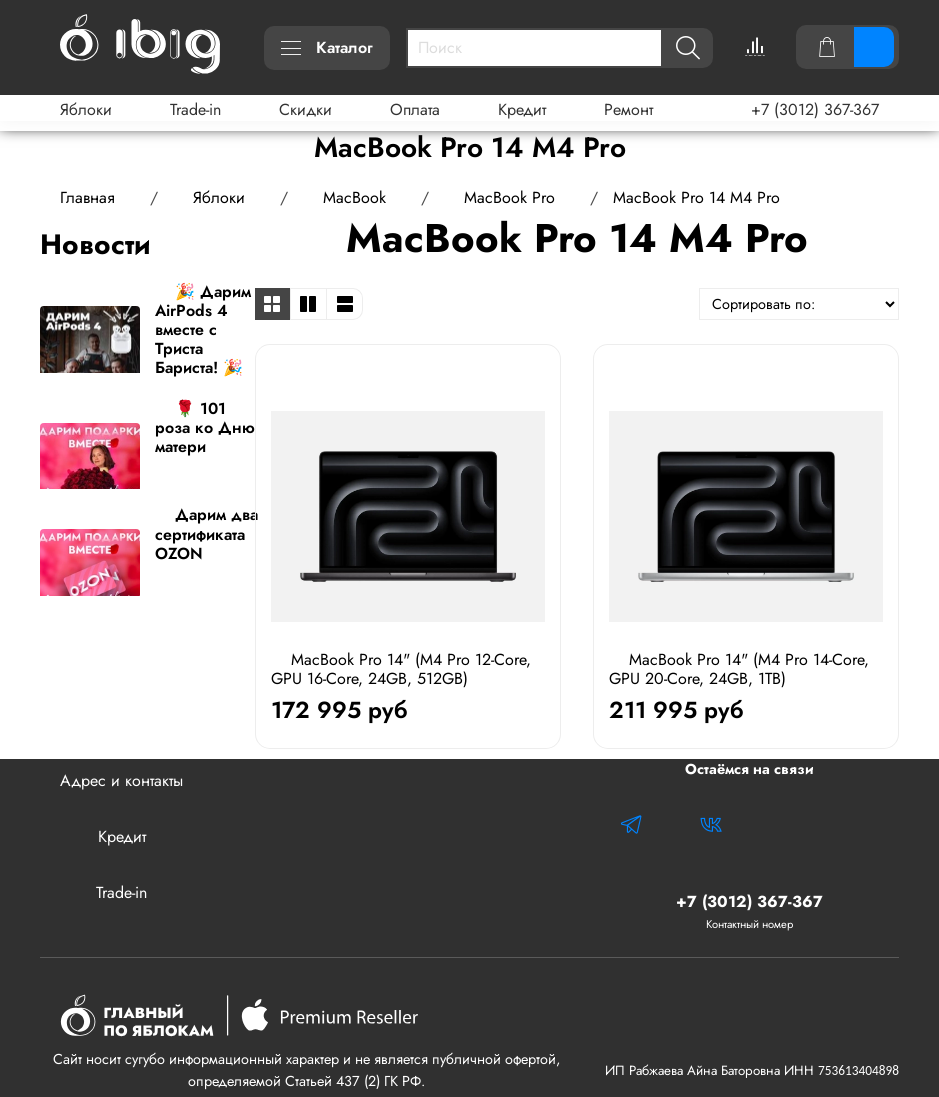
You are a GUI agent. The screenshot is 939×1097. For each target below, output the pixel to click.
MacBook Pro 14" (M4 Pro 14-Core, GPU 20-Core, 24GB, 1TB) (739, 669)
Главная (87, 197)
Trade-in (195, 109)
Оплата (415, 109)
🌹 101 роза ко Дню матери (205, 427)
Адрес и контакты (121, 780)
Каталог (327, 47)
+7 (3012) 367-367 (815, 109)
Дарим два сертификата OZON (206, 533)
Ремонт (628, 109)
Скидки (305, 109)
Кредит (522, 109)
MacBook (354, 197)
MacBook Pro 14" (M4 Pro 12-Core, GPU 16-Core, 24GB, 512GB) (401, 669)
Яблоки (86, 109)
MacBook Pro (509, 197)
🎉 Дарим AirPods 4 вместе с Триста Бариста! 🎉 (203, 330)
